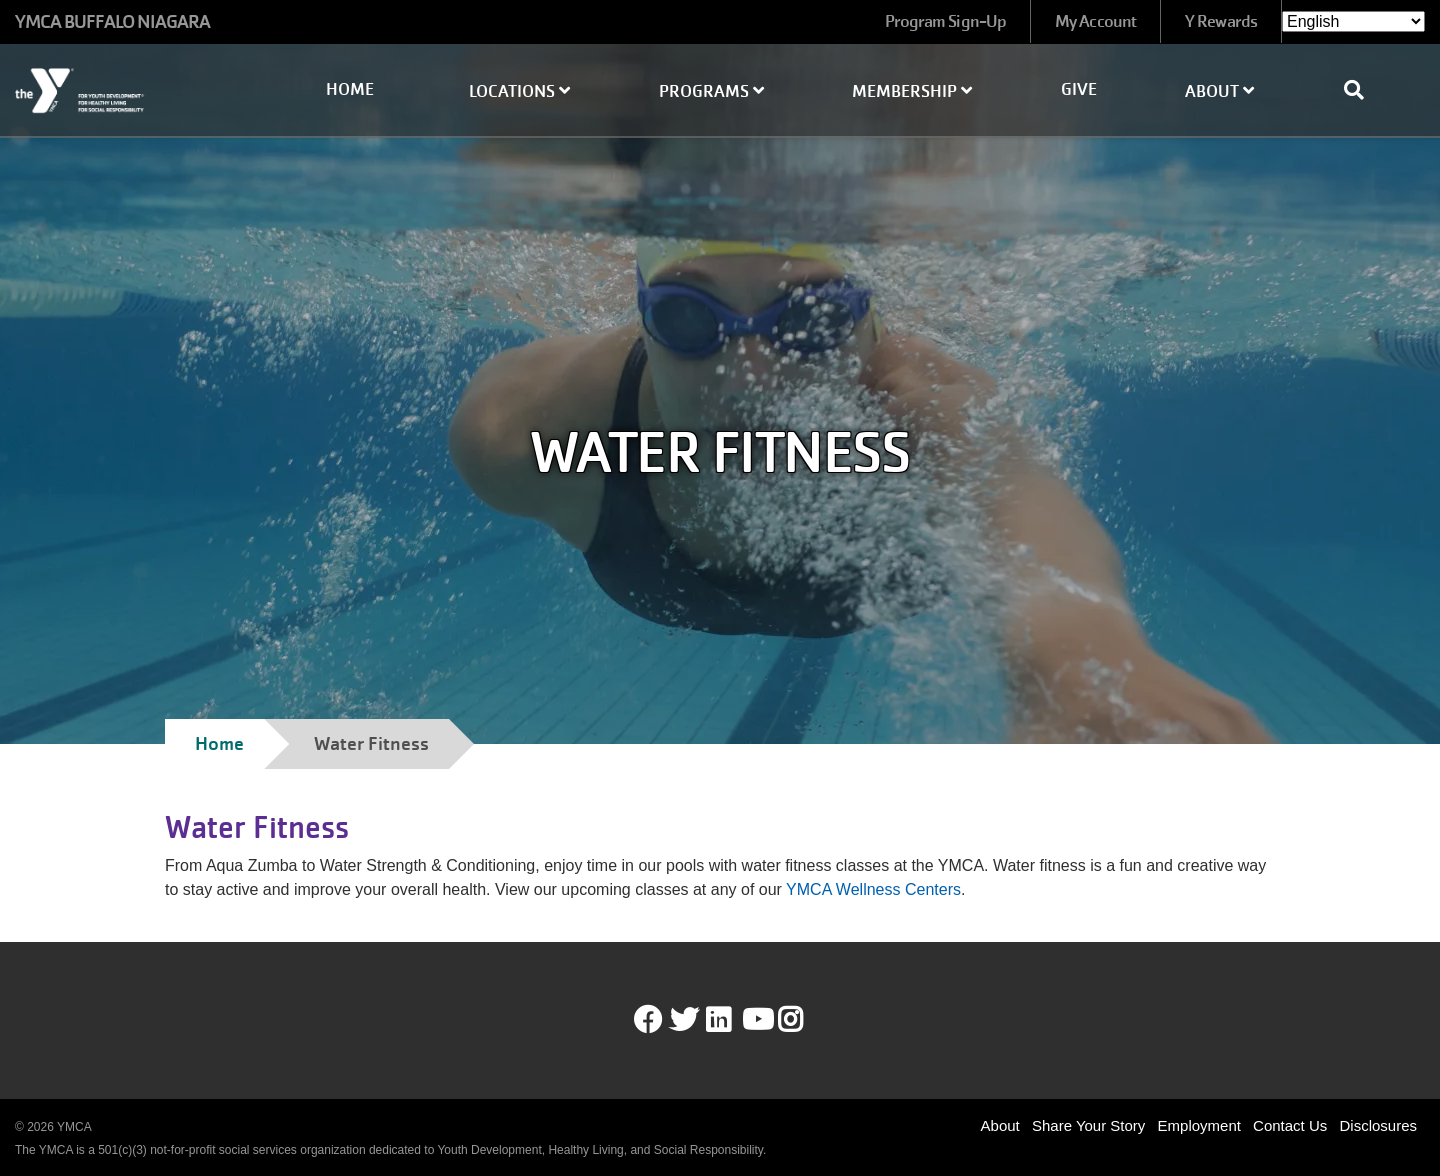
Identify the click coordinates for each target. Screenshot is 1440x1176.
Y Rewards (1221, 21)
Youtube (756, 1020)
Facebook (648, 1020)
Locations (519, 91)
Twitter (684, 1020)
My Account (1095, 21)
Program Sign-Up (946, 21)
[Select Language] (1353, 21)
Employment (1199, 1125)
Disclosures (1378, 1125)
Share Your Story (1088, 1125)
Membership (912, 91)
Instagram (804, 1020)
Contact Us (1290, 1125)
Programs (711, 91)
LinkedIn (732, 1020)
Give (1079, 89)
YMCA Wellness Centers (873, 889)
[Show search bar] (1362, 90)
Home (350, 89)
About (1219, 91)
